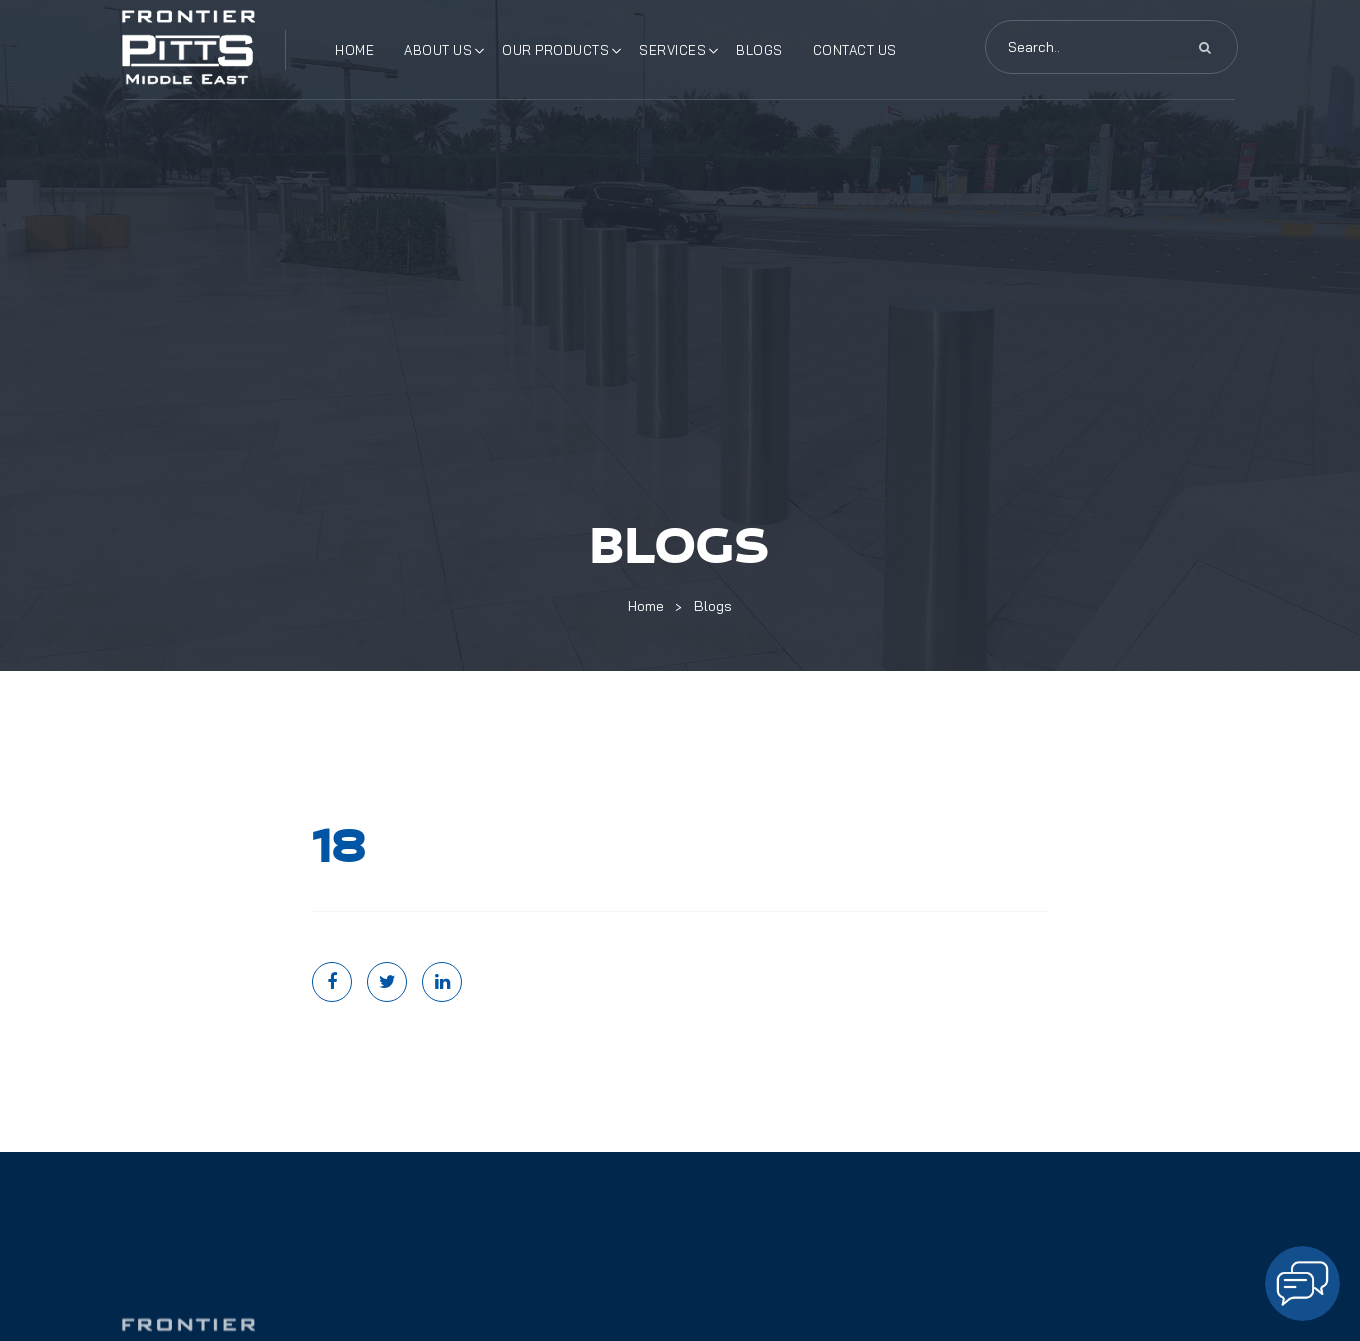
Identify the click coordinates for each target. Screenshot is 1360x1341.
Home (354, 50)
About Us (438, 50)
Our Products (555, 50)
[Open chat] (1302, 1283)
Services (672, 50)
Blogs (759, 50)
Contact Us (855, 50)
